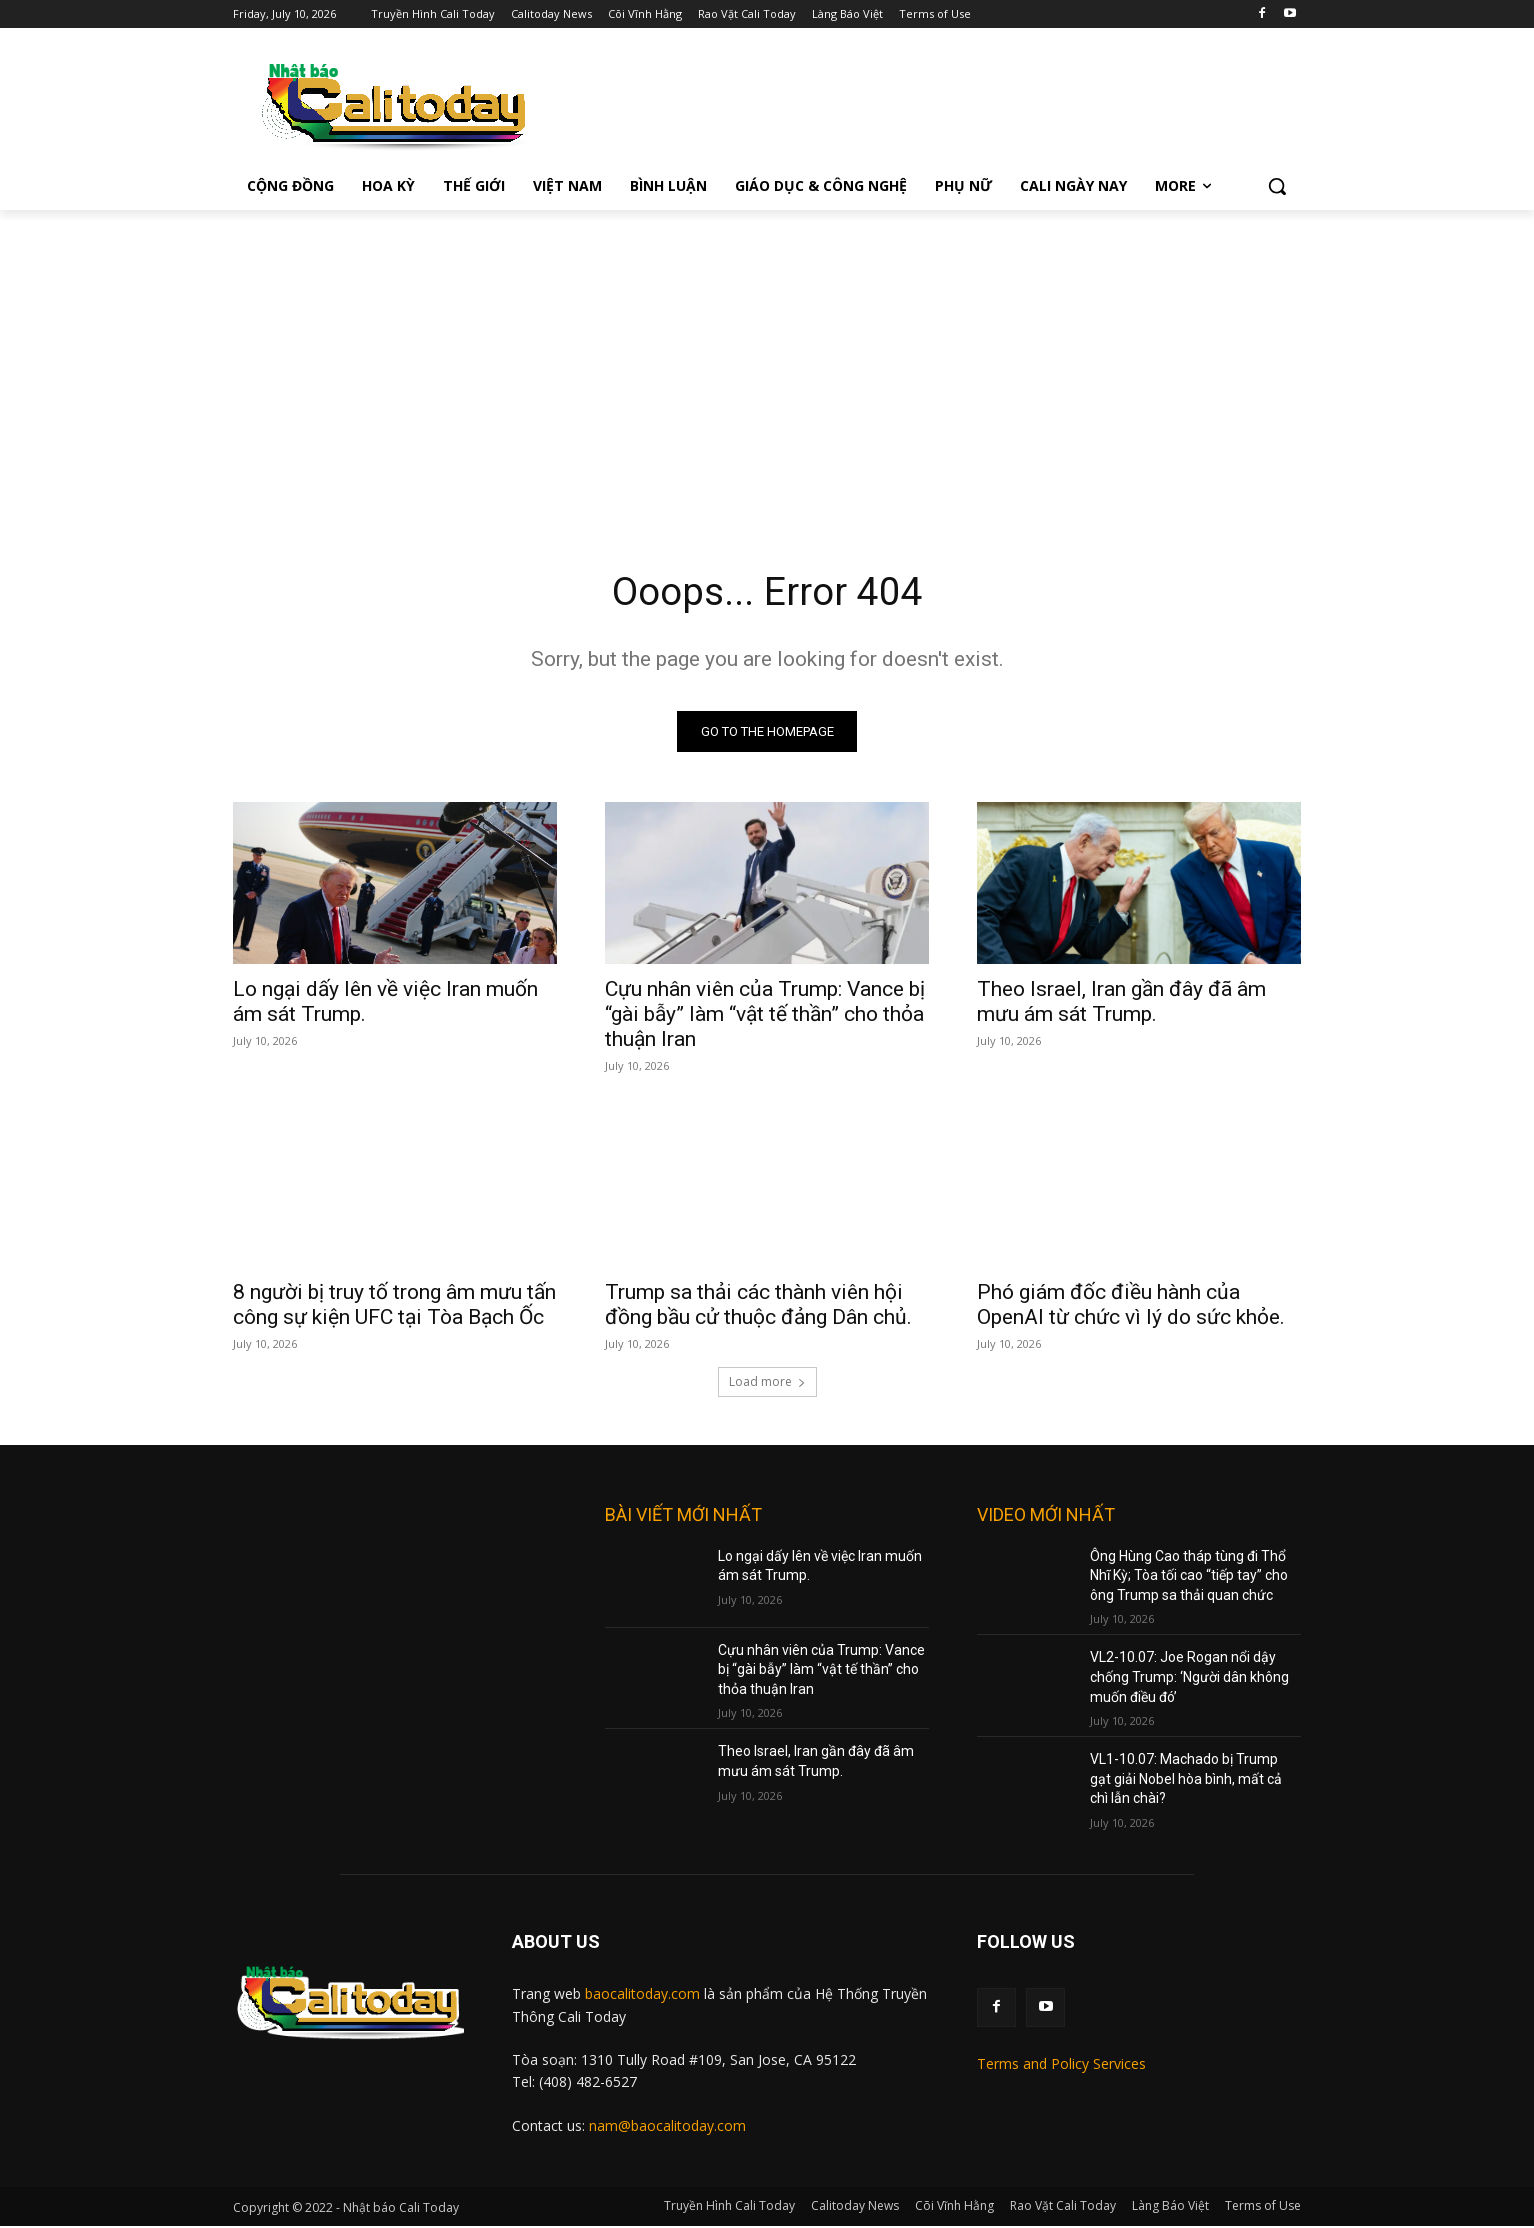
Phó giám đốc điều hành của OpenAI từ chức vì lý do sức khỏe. (1131, 1306)
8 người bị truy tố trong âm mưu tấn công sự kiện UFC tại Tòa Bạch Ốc (394, 1306)
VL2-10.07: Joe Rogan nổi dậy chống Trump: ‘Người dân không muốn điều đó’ (1189, 1679)
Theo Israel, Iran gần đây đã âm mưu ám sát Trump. (1121, 1003)
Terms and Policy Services (1061, 2066)
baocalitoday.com (642, 1995)
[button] (1277, 186)
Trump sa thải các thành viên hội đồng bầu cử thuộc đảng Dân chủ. (758, 1306)
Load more (767, 1383)
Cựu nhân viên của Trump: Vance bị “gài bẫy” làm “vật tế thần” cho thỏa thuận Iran (765, 1016)
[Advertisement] (767, 360)
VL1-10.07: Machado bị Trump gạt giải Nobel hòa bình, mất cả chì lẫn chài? (1186, 1781)
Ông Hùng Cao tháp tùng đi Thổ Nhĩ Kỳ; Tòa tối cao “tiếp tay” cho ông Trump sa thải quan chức (1189, 1577)
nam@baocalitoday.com (667, 2127)
